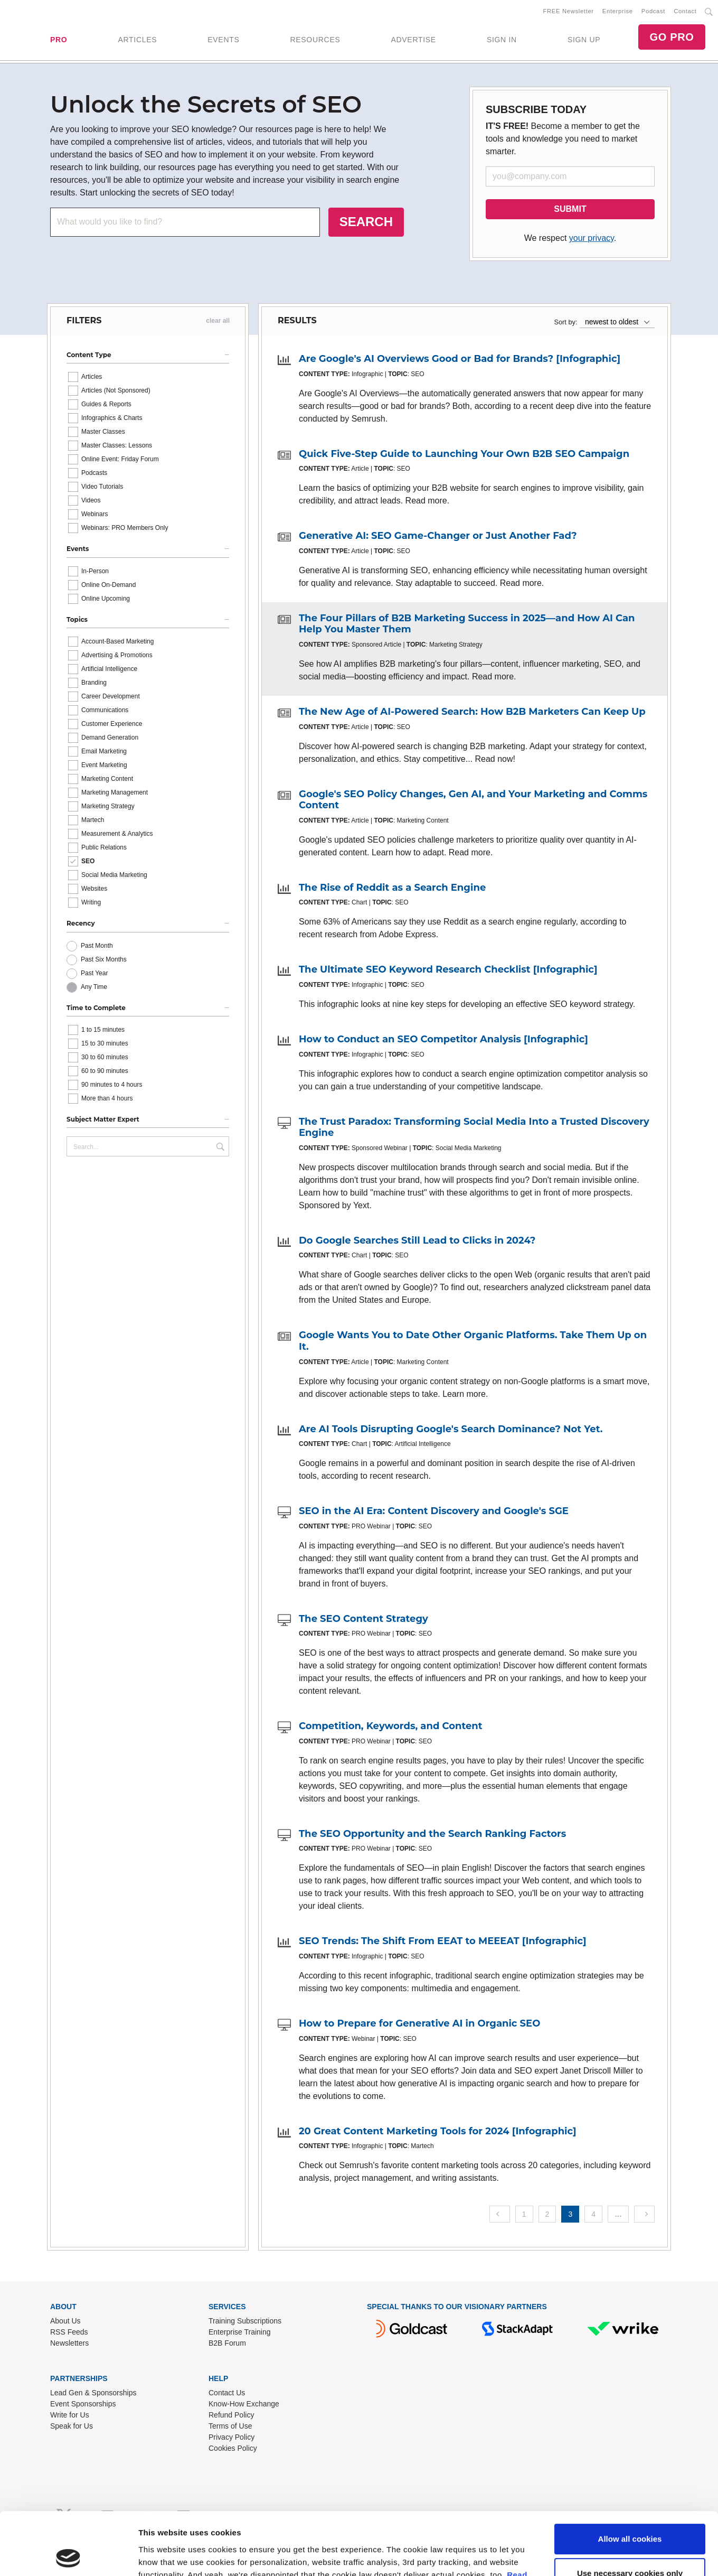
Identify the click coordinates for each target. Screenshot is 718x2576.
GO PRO (671, 37)
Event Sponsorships (83, 2404)
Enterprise (617, 11)
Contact (685, 11)
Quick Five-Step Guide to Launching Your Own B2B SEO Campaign (464, 454)
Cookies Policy (233, 2448)
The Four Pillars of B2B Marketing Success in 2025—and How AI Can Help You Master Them (467, 624)
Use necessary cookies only (630, 2061)
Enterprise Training (240, 2332)
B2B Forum (227, 2343)
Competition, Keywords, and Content (391, 1726)
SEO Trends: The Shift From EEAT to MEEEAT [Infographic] (443, 1941)
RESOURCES (315, 39)
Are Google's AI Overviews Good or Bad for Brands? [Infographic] (459, 359)
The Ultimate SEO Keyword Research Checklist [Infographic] (448, 969)
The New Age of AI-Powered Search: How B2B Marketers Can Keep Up (472, 711)
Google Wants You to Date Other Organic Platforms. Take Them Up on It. (473, 1340)
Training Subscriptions (245, 2321)
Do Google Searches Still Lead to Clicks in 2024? (417, 1240)
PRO (58, 39)
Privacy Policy (231, 2437)
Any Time (94, 987)
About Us (65, 2321)
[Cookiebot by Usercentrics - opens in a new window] (68, 2105)
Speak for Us (71, 2426)
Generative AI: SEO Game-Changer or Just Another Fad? (438, 536)
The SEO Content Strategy (363, 1619)
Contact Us (227, 2392)
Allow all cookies (630, 2026)
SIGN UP (584, 39)
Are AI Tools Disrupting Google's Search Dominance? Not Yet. (450, 1429)
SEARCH (366, 221)
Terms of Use (230, 2426)
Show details (162, 2104)
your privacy (591, 238)
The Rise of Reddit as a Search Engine (392, 887)
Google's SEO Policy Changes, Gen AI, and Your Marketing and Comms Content (473, 799)
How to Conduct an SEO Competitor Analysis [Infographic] (443, 1039)
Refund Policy (231, 2415)
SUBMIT (570, 208)
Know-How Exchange (244, 2404)
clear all (218, 320)
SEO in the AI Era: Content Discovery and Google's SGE (434, 1511)
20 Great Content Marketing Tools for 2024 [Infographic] (438, 2131)
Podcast (653, 11)
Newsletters (69, 2343)
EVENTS (223, 39)
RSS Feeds (69, 2332)
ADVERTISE (413, 39)
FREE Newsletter (568, 11)
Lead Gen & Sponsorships (93, 2392)
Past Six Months (104, 959)
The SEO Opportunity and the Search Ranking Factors (432, 1834)
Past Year (94, 973)
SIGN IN (502, 39)
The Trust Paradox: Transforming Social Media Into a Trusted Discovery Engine (474, 1127)
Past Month (97, 945)
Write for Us (69, 2415)
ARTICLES (137, 39)
